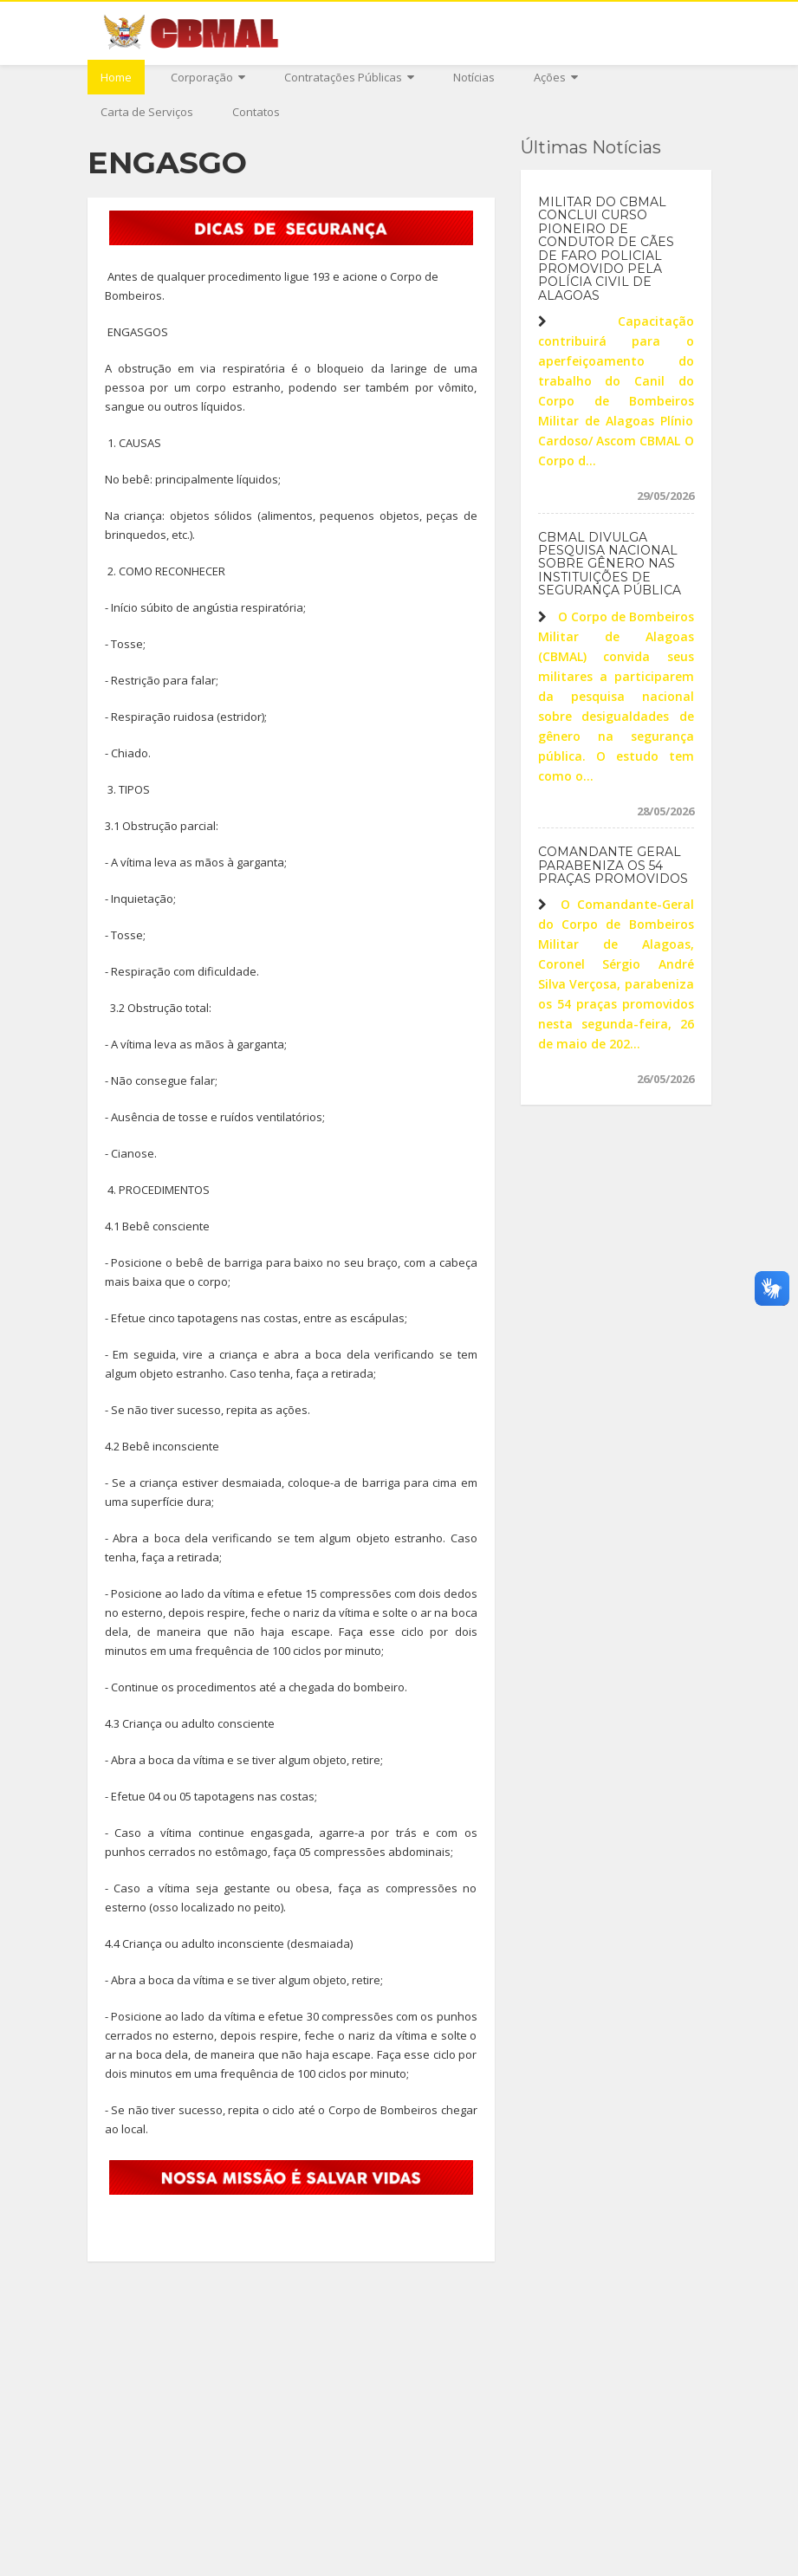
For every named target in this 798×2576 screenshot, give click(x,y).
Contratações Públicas (349, 77)
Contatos (256, 112)
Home (116, 77)
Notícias (474, 77)
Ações (556, 77)
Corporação (208, 77)
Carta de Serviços (147, 112)
